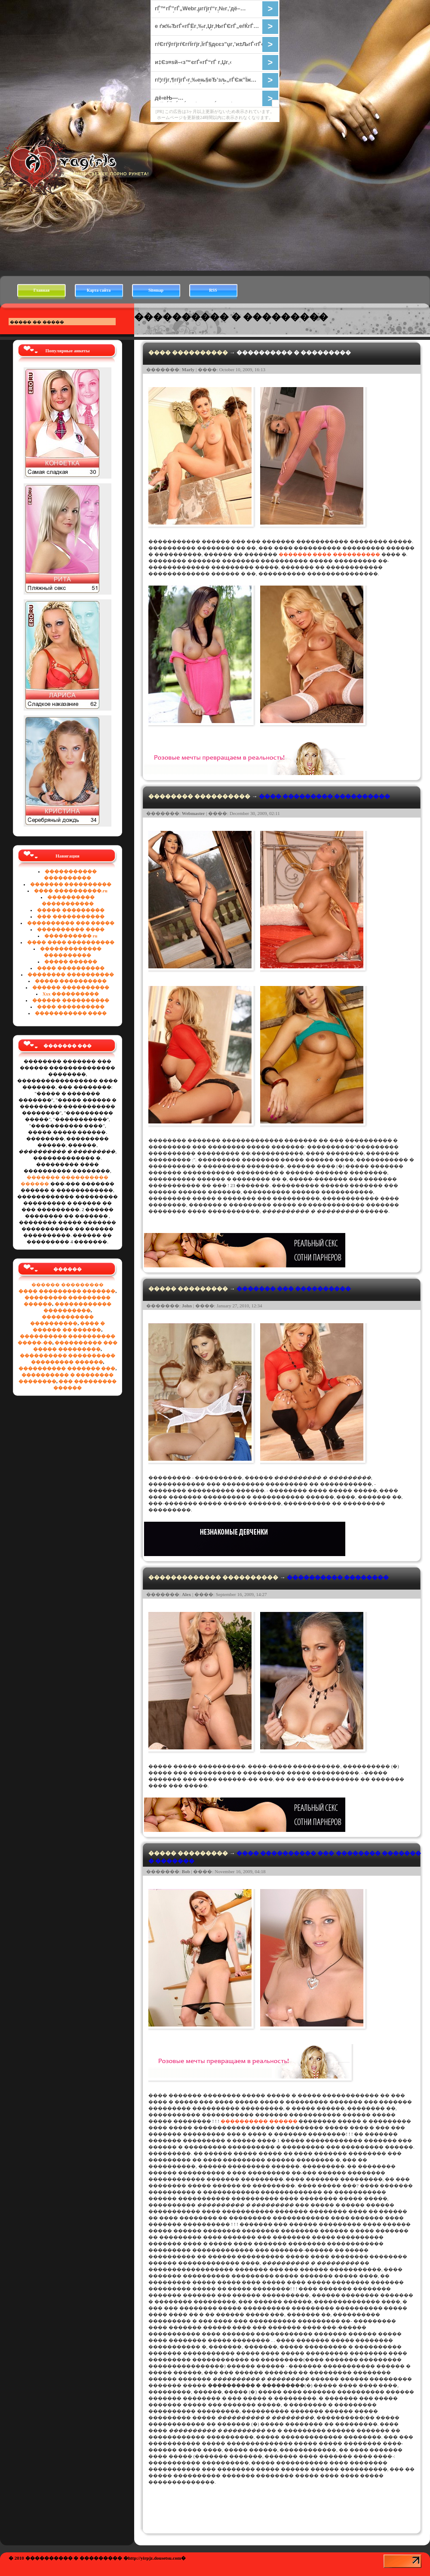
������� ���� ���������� (330, 554)
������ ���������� (70, 987)
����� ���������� (71, 980)
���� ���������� (70, 968)
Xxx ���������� (71, 993)
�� (154, 2558)
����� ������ (71, 961)
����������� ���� (71, 1013)
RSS (213, 290)
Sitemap (155, 290)
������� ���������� (71, 884)
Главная (41, 290)
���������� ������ (259, 2121)
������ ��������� (67, 1284)
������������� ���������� (213, 1577)
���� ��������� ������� (67, 1291)
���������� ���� (70, 929)
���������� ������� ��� (67, 1368)
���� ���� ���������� (71, 942)
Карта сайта (99, 290)
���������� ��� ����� (71, 922)
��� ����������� (70, 916)
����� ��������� (70, 910)
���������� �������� (338, 1577)
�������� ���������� (71, 974)
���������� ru (71, 935)
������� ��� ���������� (293, 1288)
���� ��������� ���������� (324, 796)
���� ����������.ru (71, 890)
